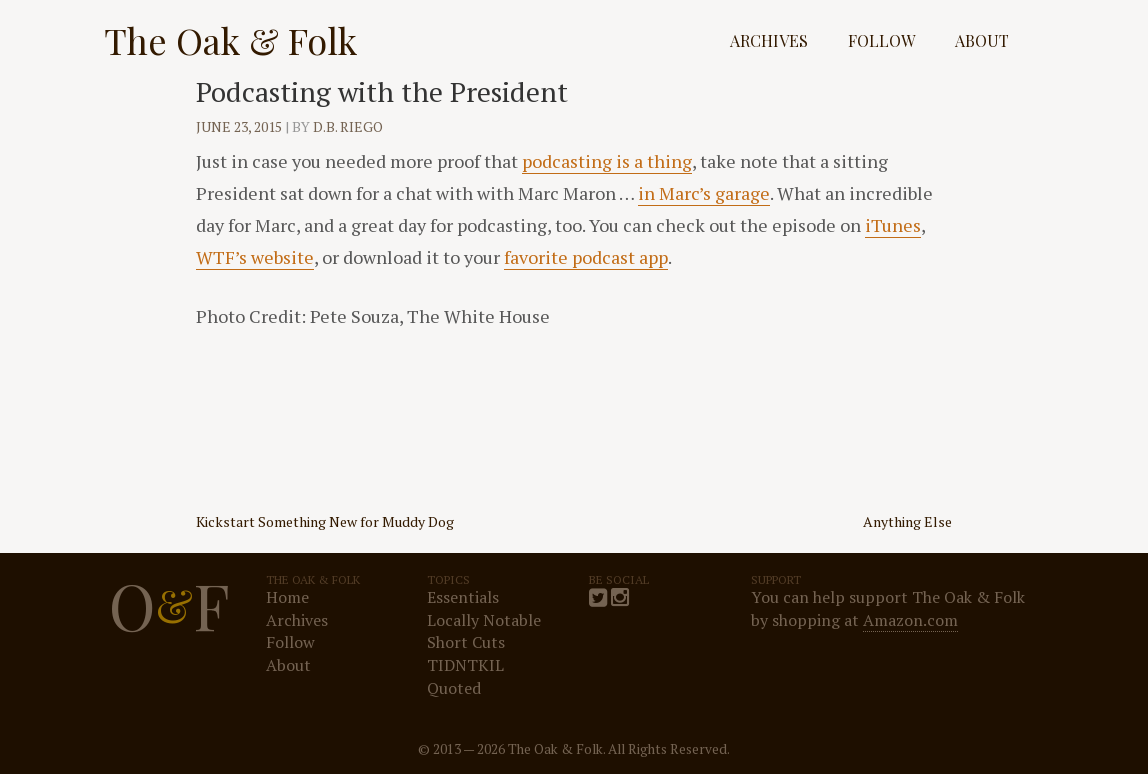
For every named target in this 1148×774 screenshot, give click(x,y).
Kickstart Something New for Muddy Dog (325, 521)
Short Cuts (466, 642)
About (982, 40)
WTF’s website (255, 257)
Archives (769, 40)
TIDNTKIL (465, 665)
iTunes (893, 225)
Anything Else (907, 521)
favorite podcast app (586, 257)
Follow (881, 40)
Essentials (463, 597)
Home (287, 597)
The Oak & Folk (230, 40)
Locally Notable (484, 620)
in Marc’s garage (704, 193)
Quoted (454, 688)
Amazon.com (910, 620)
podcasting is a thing (607, 161)
